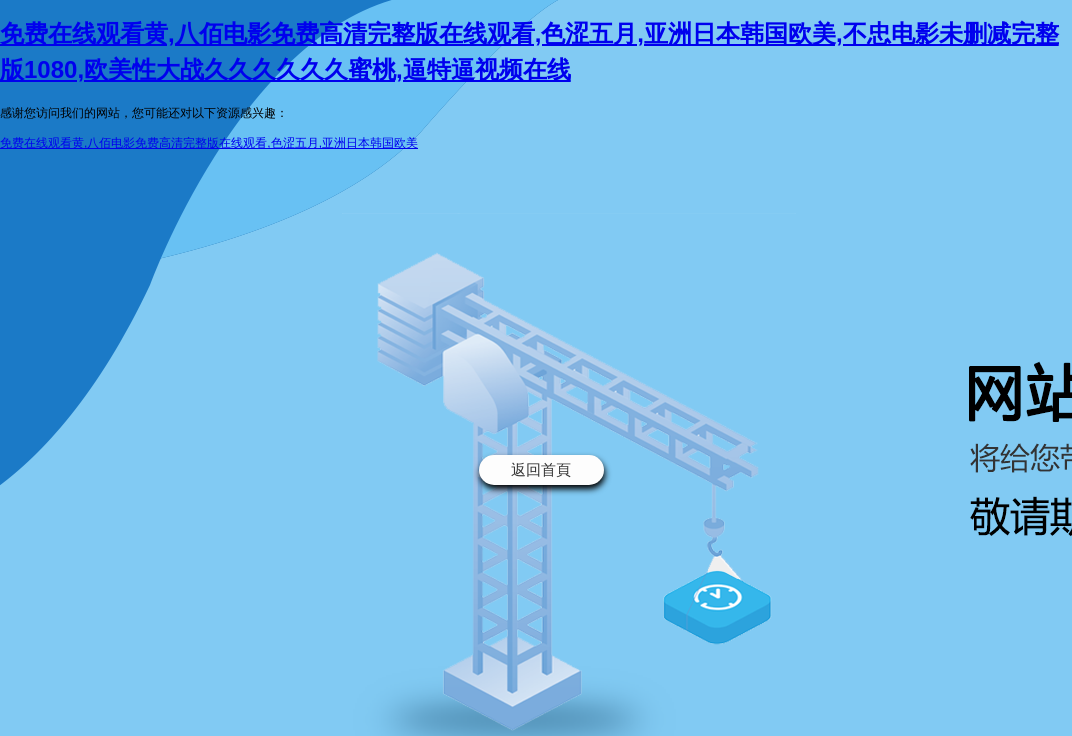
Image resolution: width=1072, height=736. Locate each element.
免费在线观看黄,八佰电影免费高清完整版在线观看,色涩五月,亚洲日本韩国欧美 (209, 143)
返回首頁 (541, 469)
